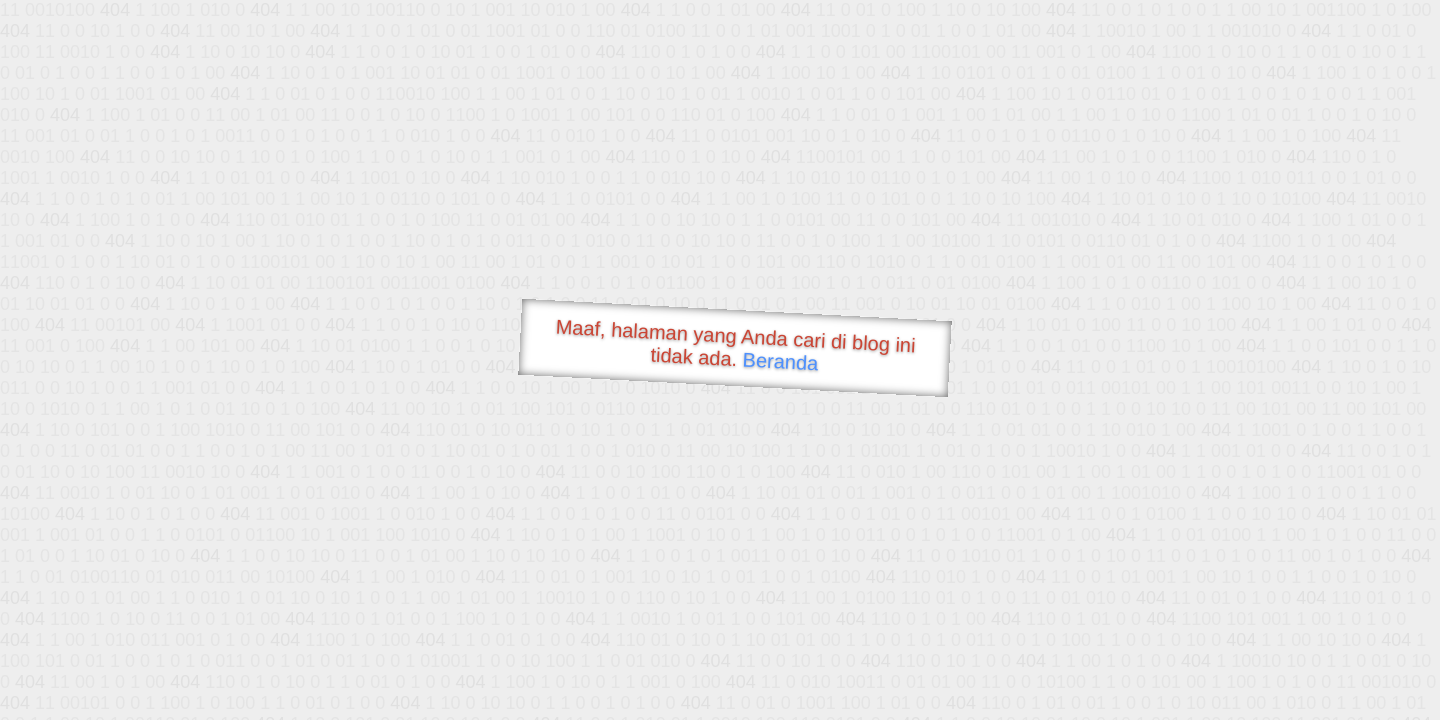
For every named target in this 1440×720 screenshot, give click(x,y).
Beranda (780, 361)
